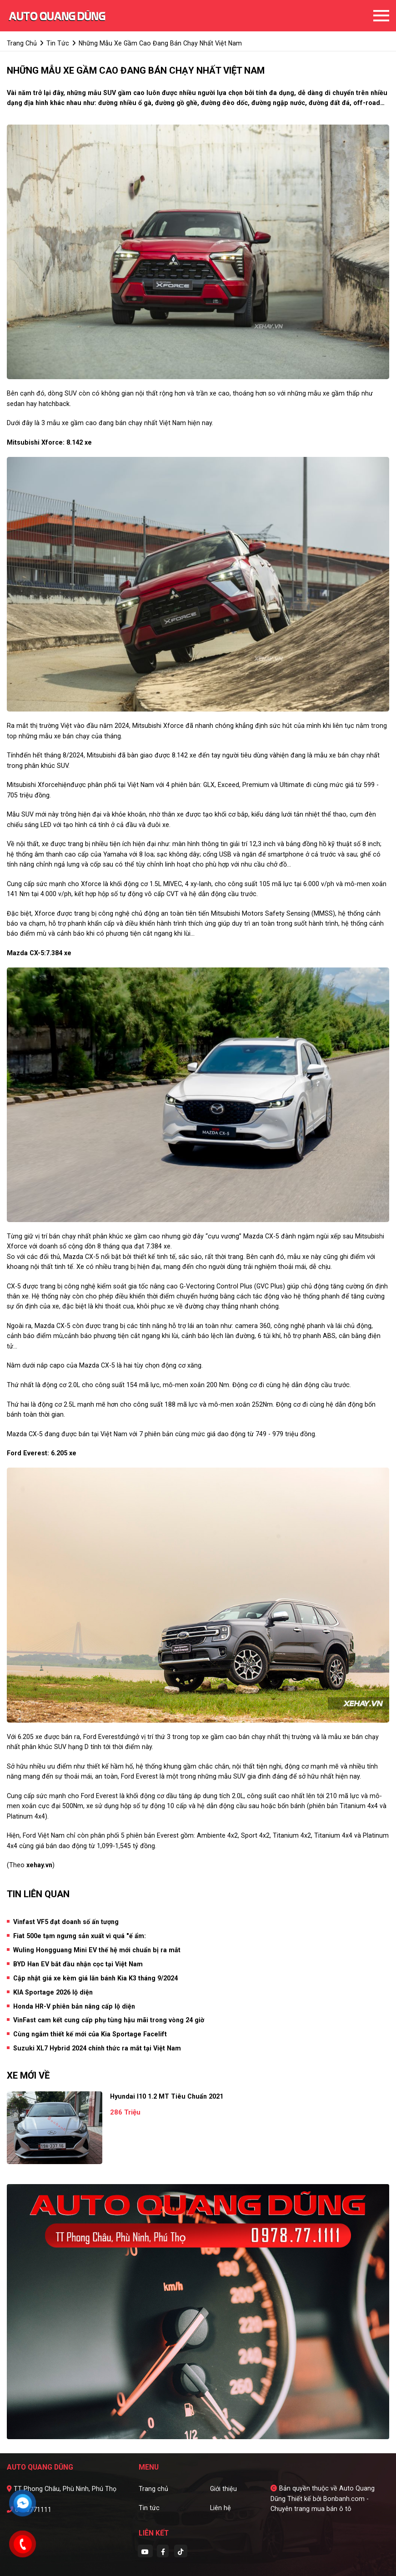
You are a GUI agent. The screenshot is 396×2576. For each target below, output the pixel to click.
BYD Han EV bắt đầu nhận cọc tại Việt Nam (78, 1964)
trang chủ (22, 43)
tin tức (57, 43)
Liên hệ (220, 2507)
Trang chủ (153, 2488)
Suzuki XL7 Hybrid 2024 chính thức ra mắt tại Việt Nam (97, 2048)
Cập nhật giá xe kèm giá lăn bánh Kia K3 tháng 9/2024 (95, 1978)
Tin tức (149, 2507)
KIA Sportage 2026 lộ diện (53, 1992)
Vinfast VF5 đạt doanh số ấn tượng (66, 1921)
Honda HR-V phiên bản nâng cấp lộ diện (74, 2006)
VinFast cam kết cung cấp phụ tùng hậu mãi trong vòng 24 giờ (108, 2020)
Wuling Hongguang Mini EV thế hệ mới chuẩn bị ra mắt (96, 1950)
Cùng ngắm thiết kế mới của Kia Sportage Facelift (90, 2034)
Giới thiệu (223, 2488)
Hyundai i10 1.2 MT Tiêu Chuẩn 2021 (166, 2096)
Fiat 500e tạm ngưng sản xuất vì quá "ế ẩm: (79, 1936)
